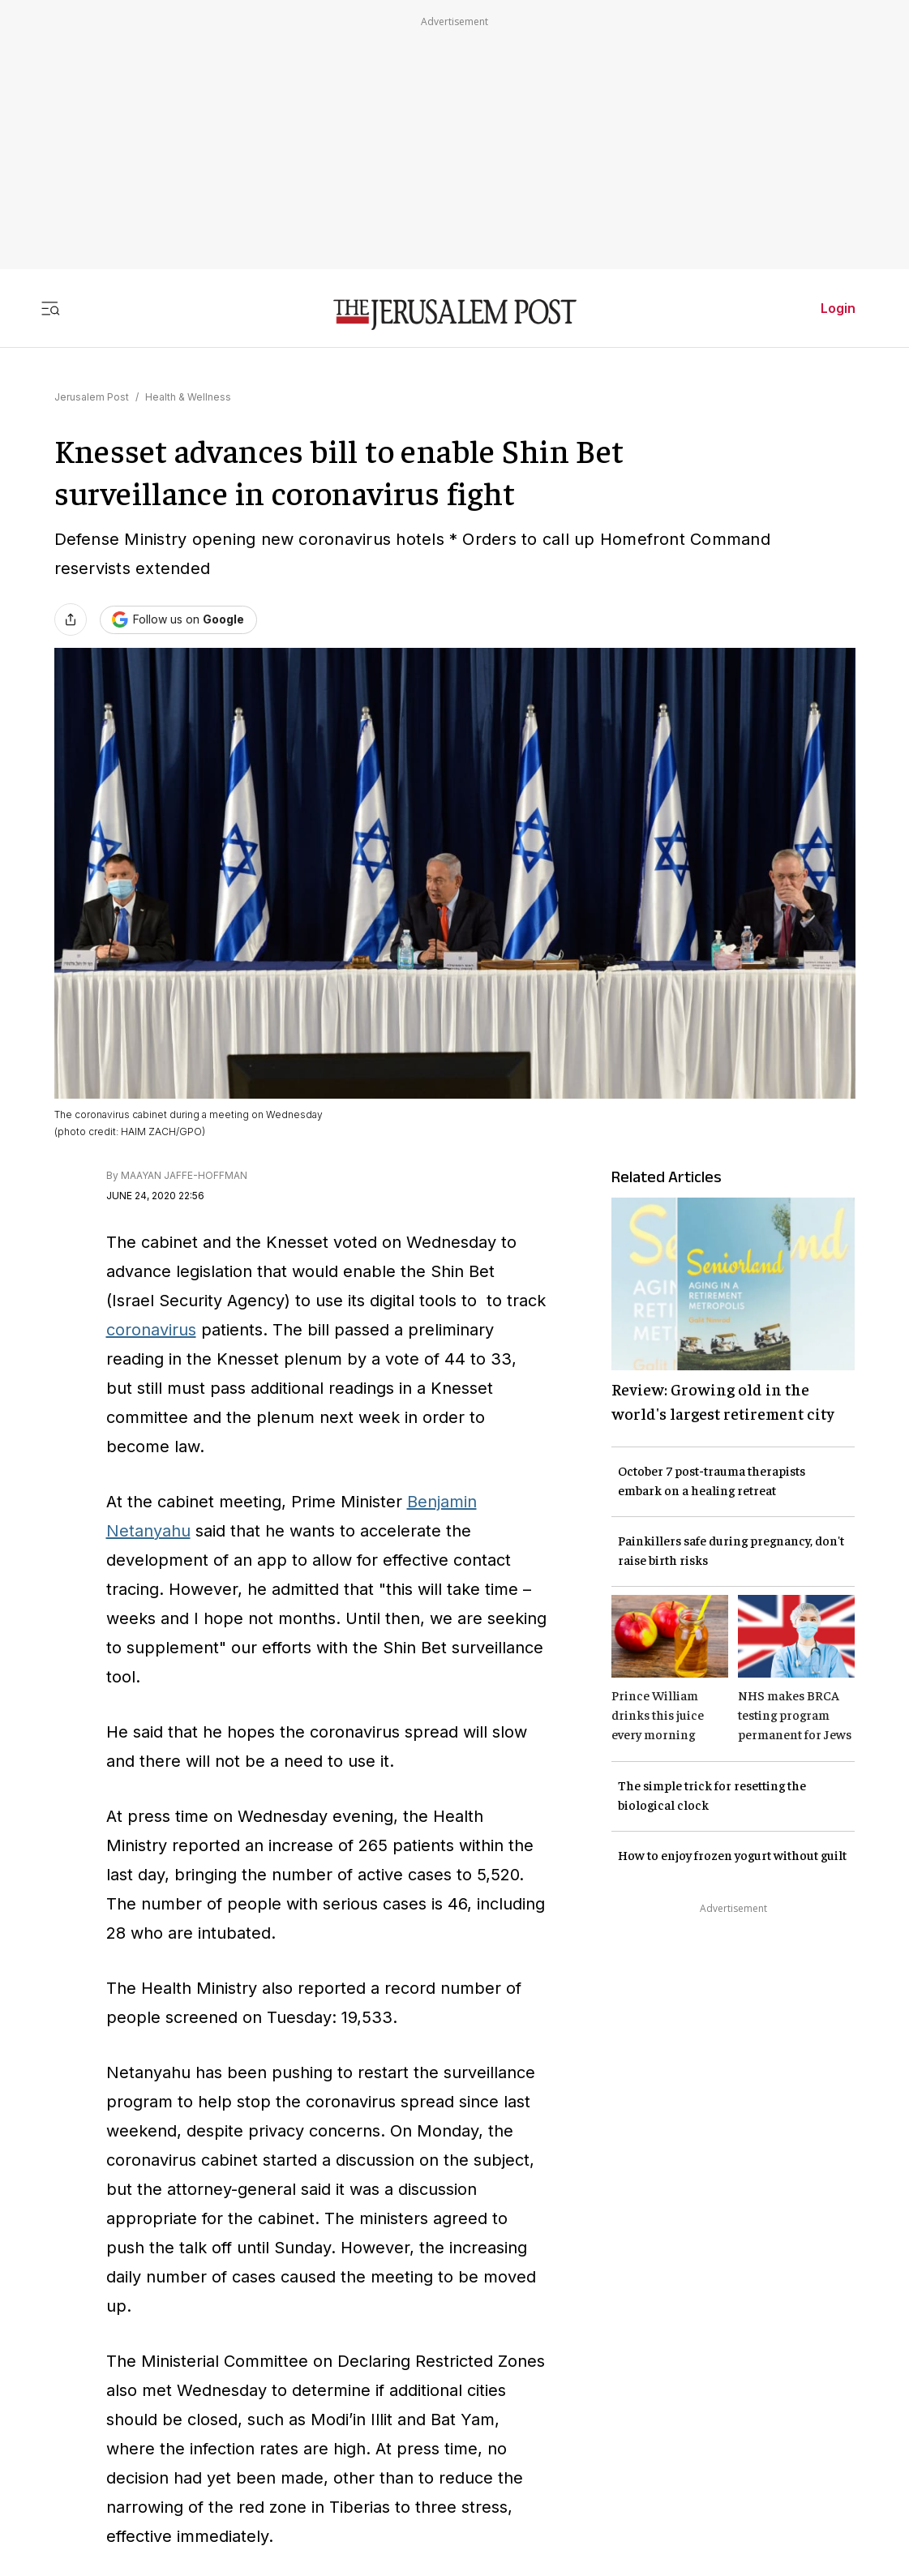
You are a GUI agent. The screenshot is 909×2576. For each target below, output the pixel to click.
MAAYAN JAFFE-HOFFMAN (184, 1175)
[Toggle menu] (50, 308)
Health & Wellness (188, 397)
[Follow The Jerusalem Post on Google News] (178, 620)
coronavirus (151, 1329)
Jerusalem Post (91, 397)
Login (838, 308)
